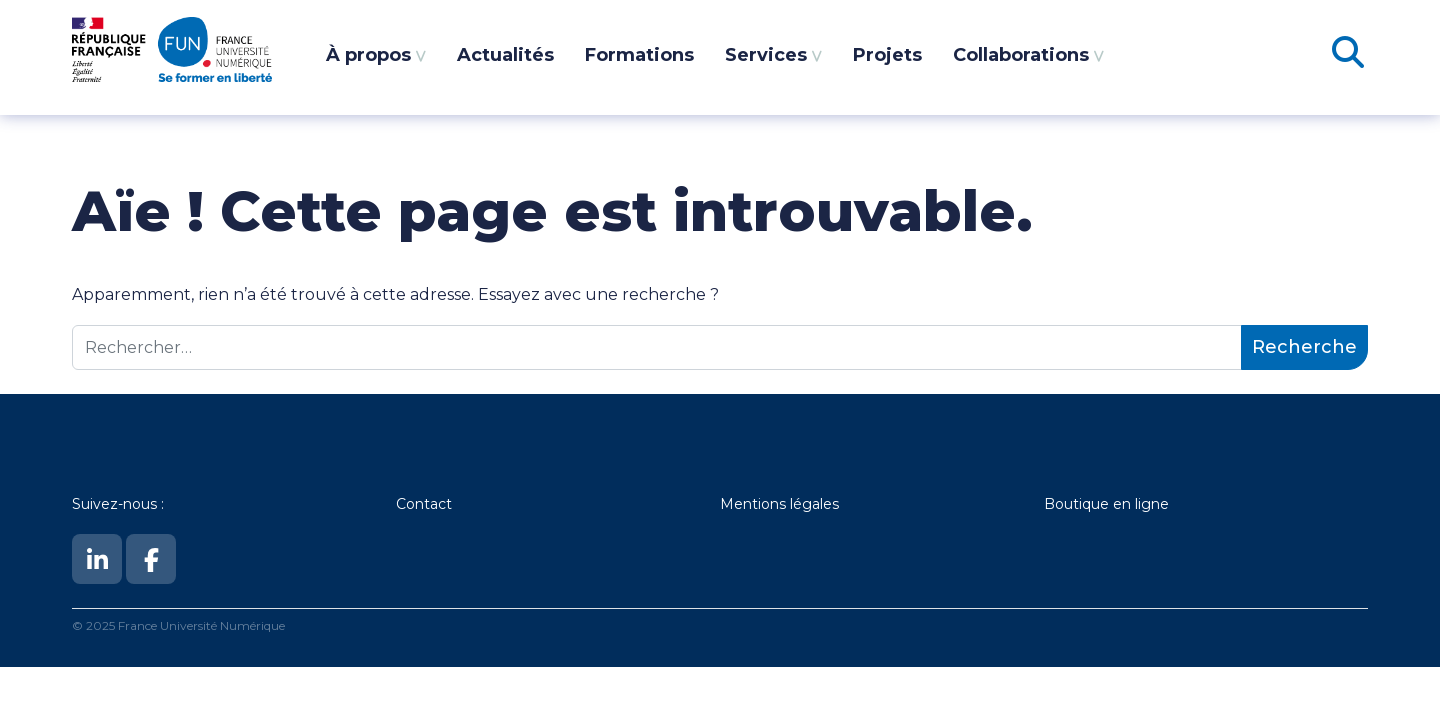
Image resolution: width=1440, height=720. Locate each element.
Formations (639, 55)
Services (766, 55)
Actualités (505, 55)
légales (814, 504)
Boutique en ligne (1106, 504)
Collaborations (1021, 55)
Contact (424, 504)
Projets (887, 55)
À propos (368, 55)
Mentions (755, 504)
